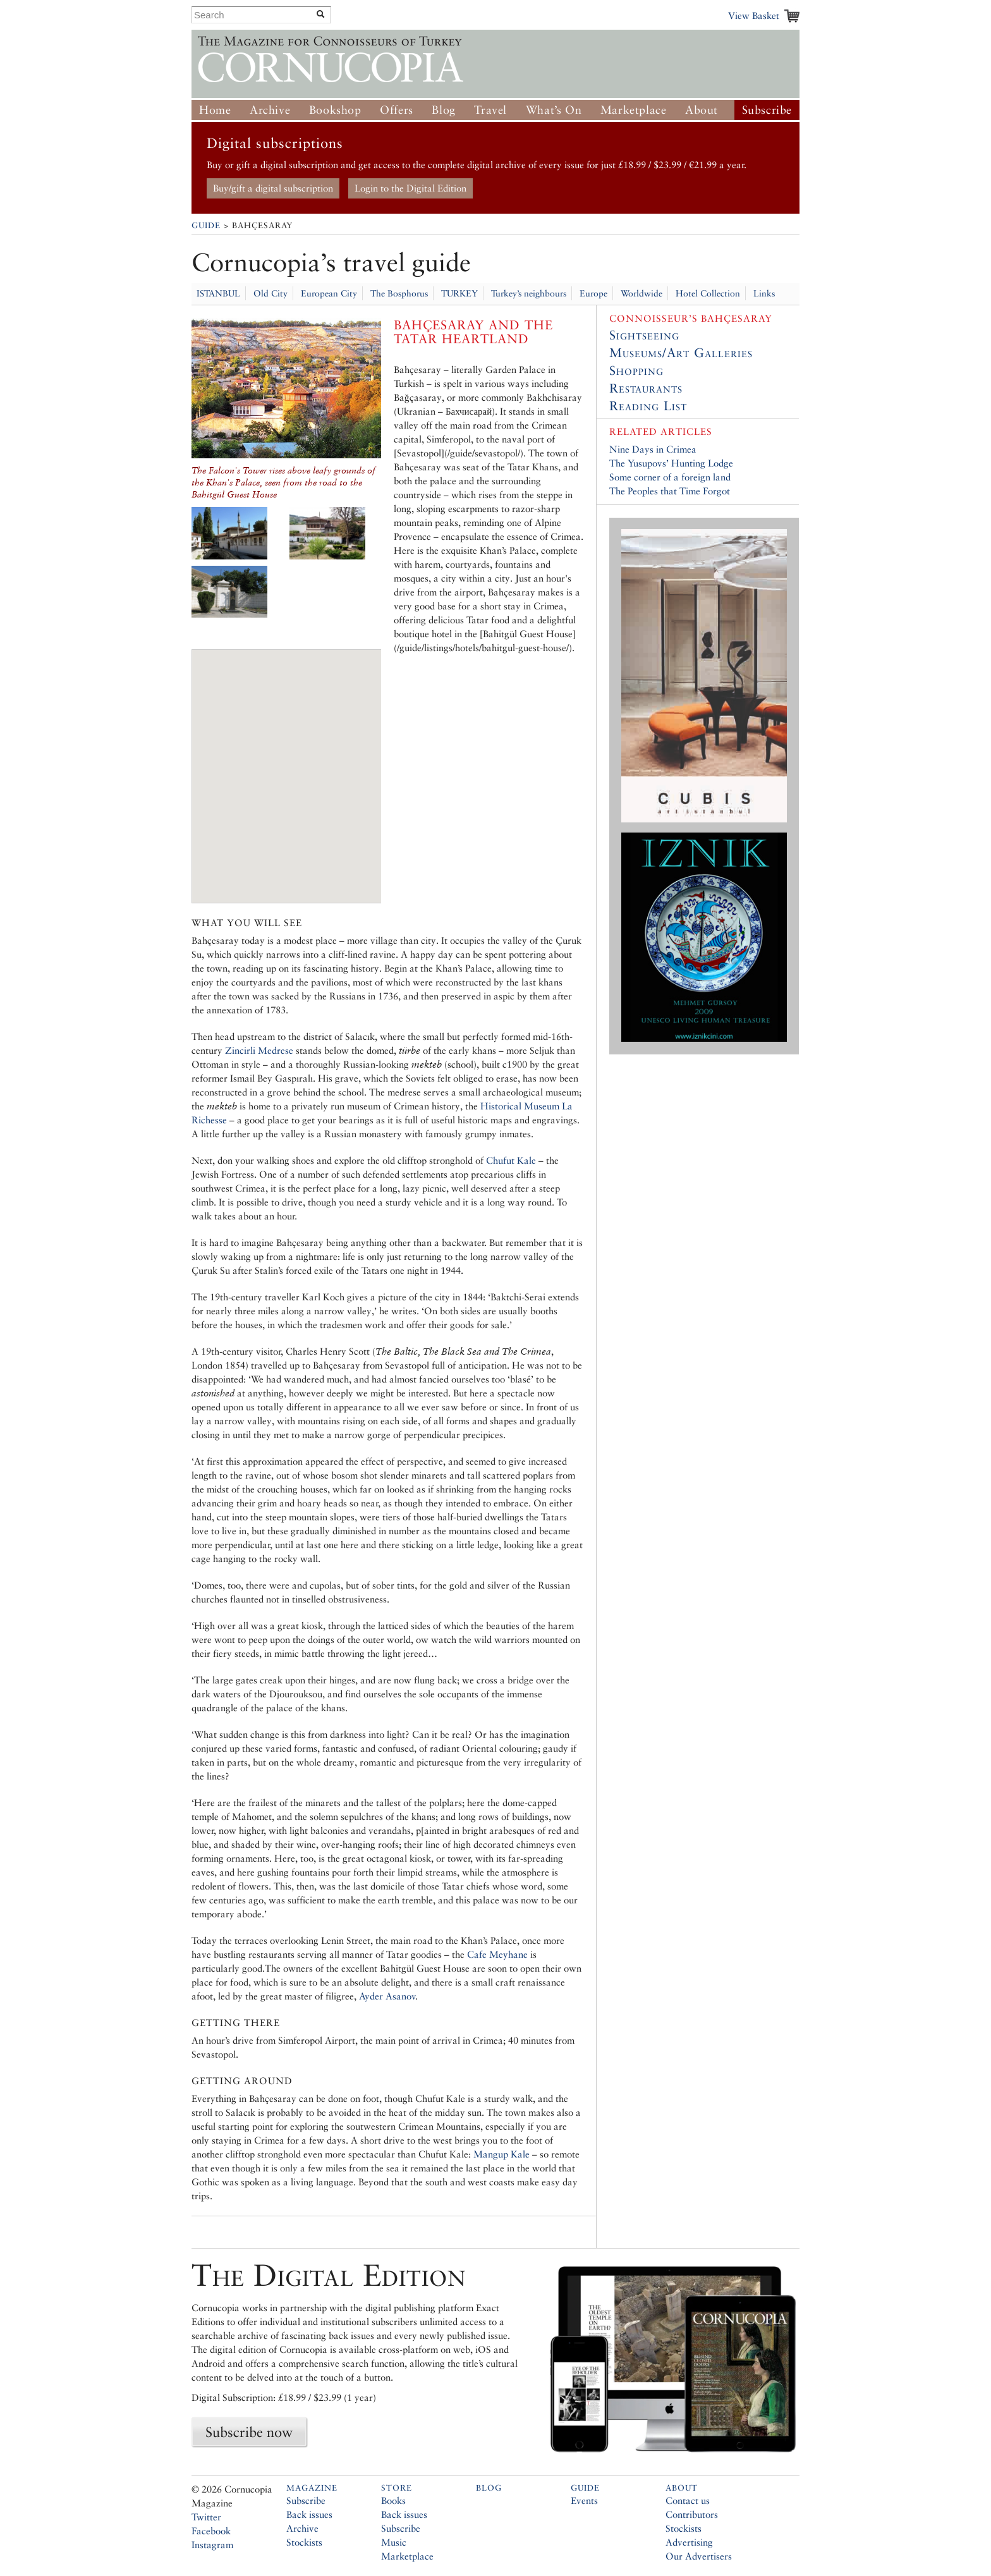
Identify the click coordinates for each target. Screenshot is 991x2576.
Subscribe (767, 109)
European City (329, 293)
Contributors (692, 2514)
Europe (593, 293)
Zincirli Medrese (259, 1050)
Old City (270, 293)
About (701, 109)
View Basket (753, 15)
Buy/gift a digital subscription (273, 188)
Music (393, 2542)
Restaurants (646, 388)
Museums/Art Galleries (681, 352)
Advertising (689, 2542)
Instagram (212, 2544)
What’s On (553, 109)
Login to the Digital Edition (410, 188)
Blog (443, 109)
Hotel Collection (708, 293)
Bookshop (335, 109)
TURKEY (459, 293)
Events (584, 2500)
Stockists (304, 2542)
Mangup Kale (501, 2154)
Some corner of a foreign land (670, 477)
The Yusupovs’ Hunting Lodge (671, 463)
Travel (490, 109)
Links (764, 293)
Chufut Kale (511, 1160)
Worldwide (641, 293)
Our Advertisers (699, 2556)
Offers (396, 109)
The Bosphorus (399, 293)
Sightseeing (644, 335)
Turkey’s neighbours (528, 293)
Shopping (636, 370)
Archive (270, 109)
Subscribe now (249, 2432)
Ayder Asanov (387, 1996)
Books (393, 2500)
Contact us (688, 2500)
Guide (206, 225)
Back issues (309, 2514)
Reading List (648, 405)
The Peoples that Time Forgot (669, 490)
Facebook (211, 2530)
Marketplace (633, 109)
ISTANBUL (218, 293)
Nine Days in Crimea (652, 449)
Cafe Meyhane (497, 1954)
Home (215, 109)
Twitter (206, 2517)
